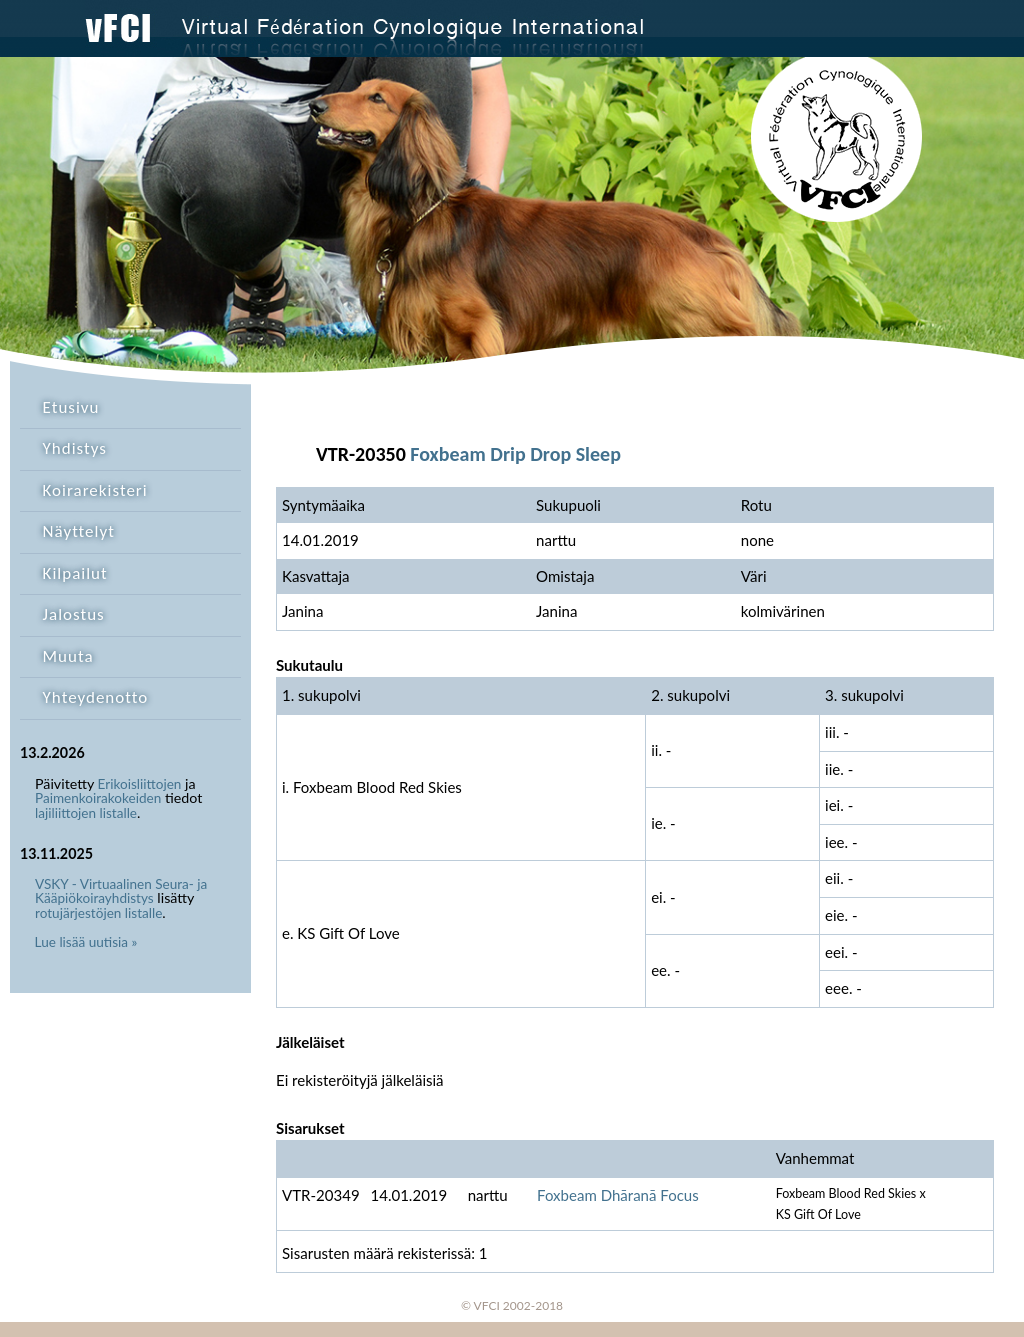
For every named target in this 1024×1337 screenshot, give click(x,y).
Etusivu (71, 407)
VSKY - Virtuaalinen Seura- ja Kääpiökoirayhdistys (121, 891)
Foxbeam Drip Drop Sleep (515, 454)
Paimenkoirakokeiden (98, 798)
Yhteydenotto (96, 697)
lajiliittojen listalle (86, 813)
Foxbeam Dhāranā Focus (618, 1195)
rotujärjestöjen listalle (98, 913)
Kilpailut (75, 573)
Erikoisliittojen (140, 784)
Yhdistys (75, 448)
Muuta (68, 656)
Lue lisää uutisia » (86, 942)
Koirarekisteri (95, 490)
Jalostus (74, 614)
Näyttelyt (79, 531)
